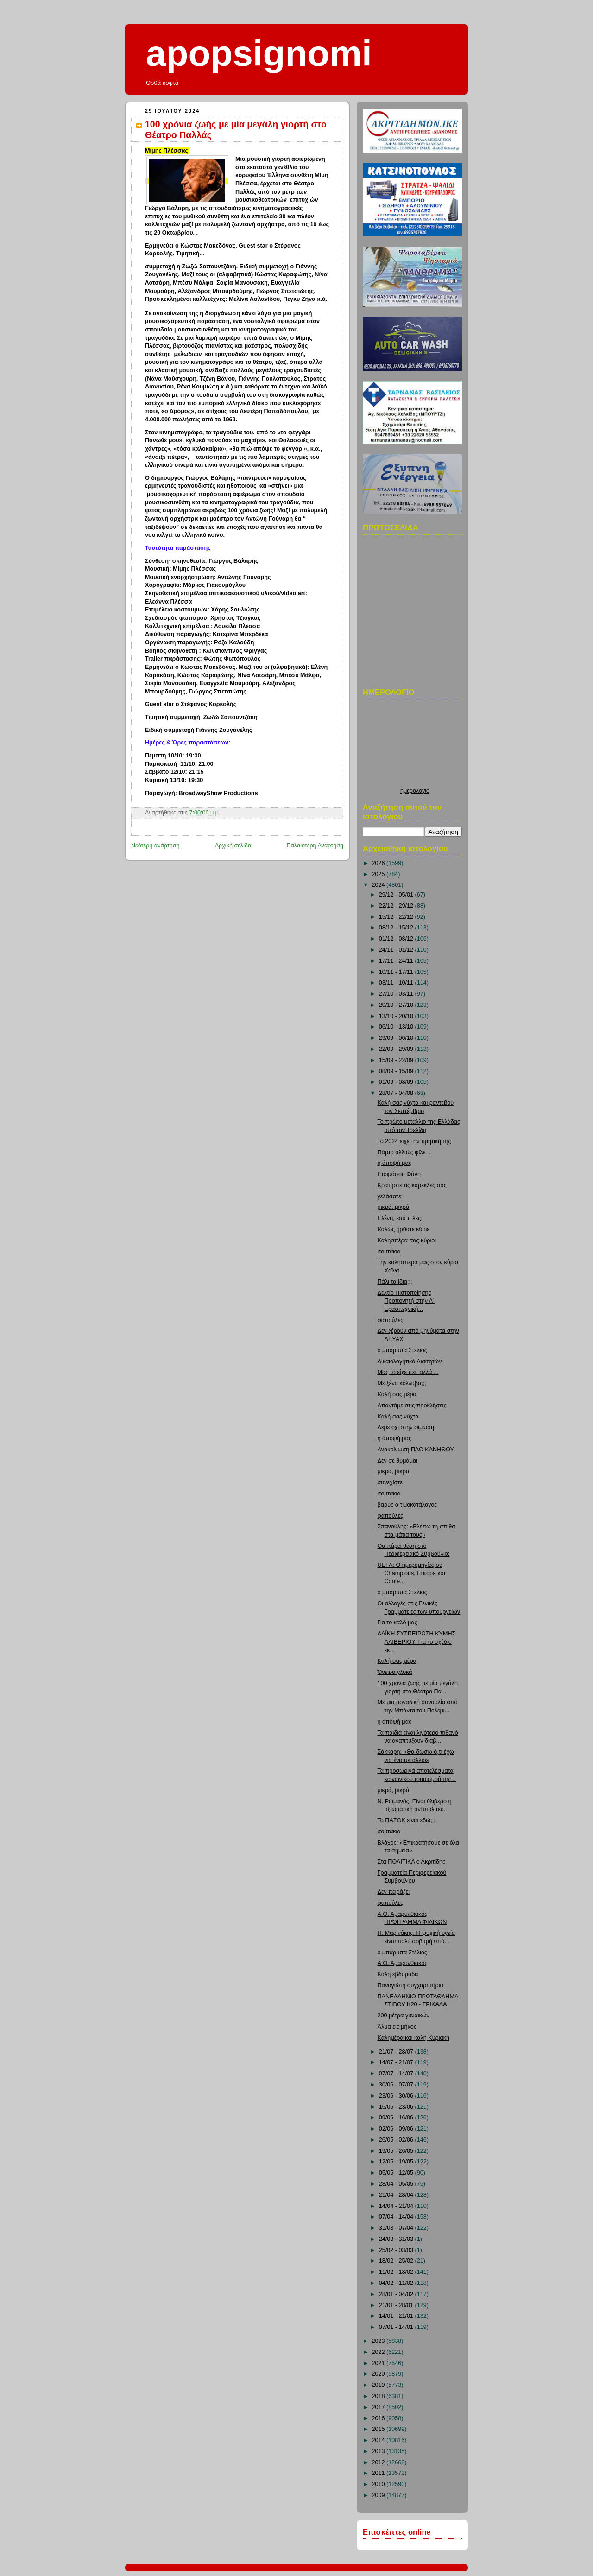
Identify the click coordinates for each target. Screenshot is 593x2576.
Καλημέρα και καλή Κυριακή (414, 2038)
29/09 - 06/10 (397, 1038)
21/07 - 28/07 (397, 2051)
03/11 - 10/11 (397, 983)
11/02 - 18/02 (397, 2272)
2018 (379, 2396)
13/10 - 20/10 (397, 1016)
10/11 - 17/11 (397, 972)
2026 (379, 863)
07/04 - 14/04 (397, 2216)
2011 (379, 2473)
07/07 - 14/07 (397, 2073)
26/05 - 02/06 (397, 2140)
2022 (379, 2352)
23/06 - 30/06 (397, 2096)
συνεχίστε (390, 1482)
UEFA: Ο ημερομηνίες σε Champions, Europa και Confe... (411, 1573)
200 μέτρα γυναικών (403, 2015)
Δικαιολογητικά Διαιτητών (410, 1361)
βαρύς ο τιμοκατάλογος (407, 1504)
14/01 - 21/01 (397, 2316)
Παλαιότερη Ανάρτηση (314, 845)
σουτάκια (389, 1251)
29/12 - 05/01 (397, 894)
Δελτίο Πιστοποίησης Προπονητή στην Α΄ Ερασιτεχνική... (406, 1301)
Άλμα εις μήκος (397, 2026)
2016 (379, 2418)
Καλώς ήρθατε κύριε (403, 1229)
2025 (379, 874)
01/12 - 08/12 (397, 938)
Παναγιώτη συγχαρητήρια (410, 1985)
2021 (379, 2363)
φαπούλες (391, 1320)
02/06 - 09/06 (397, 2128)
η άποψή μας (394, 1163)
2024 (379, 885)
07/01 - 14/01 (397, 2327)
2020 (379, 2374)
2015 (379, 2429)
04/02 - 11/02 (397, 2283)
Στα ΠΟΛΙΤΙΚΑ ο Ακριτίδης (412, 1861)
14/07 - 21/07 (397, 2062)
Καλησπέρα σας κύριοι (407, 1240)
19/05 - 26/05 (397, 2151)
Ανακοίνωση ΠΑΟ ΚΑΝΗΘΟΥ (416, 1449)
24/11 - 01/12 (397, 950)
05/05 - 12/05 (397, 2172)
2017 (379, 2407)
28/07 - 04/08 (397, 1093)
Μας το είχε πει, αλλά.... (408, 1372)
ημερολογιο (414, 791)
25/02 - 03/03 (397, 2250)
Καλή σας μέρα (397, 1394)
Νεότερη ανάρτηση (155, 845)
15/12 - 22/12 (397, 917)
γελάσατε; (390, 1196)
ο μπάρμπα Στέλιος (402, 1350)
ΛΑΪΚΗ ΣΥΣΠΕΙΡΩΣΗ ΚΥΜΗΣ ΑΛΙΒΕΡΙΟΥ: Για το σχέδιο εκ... (417, 1641)
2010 (379, 2484)
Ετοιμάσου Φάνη (399, 1174)
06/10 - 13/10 (397, 1027)
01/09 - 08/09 (397, 1082)
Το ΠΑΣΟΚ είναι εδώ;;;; (407, 1820)
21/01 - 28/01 (397, 2305)
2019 (379, 2385)
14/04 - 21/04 (397, 2206)
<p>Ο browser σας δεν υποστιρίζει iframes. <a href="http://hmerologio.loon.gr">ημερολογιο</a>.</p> (415, 746)
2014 (379, 2440)
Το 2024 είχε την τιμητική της (414, 1141)
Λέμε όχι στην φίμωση (406, 1427)
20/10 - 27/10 (397, 1005)
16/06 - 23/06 (397, 2107)
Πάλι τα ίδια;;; (395, 1281)
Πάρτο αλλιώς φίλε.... (405, 1152)
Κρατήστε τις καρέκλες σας (412, 1185)
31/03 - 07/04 (397, 2228)
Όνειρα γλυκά (395, 1672)
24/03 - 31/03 (397, 2239)
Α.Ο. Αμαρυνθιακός (403, 1963)
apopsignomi (259, 53)
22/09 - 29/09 (397, 1049)
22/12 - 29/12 (397, 906)
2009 (379, 2495)
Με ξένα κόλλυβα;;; (402, 1383)
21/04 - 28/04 (397, 2195)
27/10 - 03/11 (397, 994)
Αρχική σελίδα (233, 845)
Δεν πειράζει (394, 1892)
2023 (379, 2341)
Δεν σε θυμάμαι (398, 1460)
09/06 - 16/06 (397, 2117)
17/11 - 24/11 (397, 961)
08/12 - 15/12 (397, 927)
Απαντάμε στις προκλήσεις (412, 1405)
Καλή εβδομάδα (398, 1974)
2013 (379, 2451)
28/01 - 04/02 (397, 2294)
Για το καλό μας (397, 1622)
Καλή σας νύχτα (398, 1416)
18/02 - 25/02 (397, 2261)
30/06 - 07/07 (397, 2084)
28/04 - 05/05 (397, 2184)
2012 (379, 2462)
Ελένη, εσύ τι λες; (400, 1218)
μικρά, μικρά (394, 1207)
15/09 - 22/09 (397, 1060)
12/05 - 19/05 (397, 2161)
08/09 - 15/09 (397, 1071)
